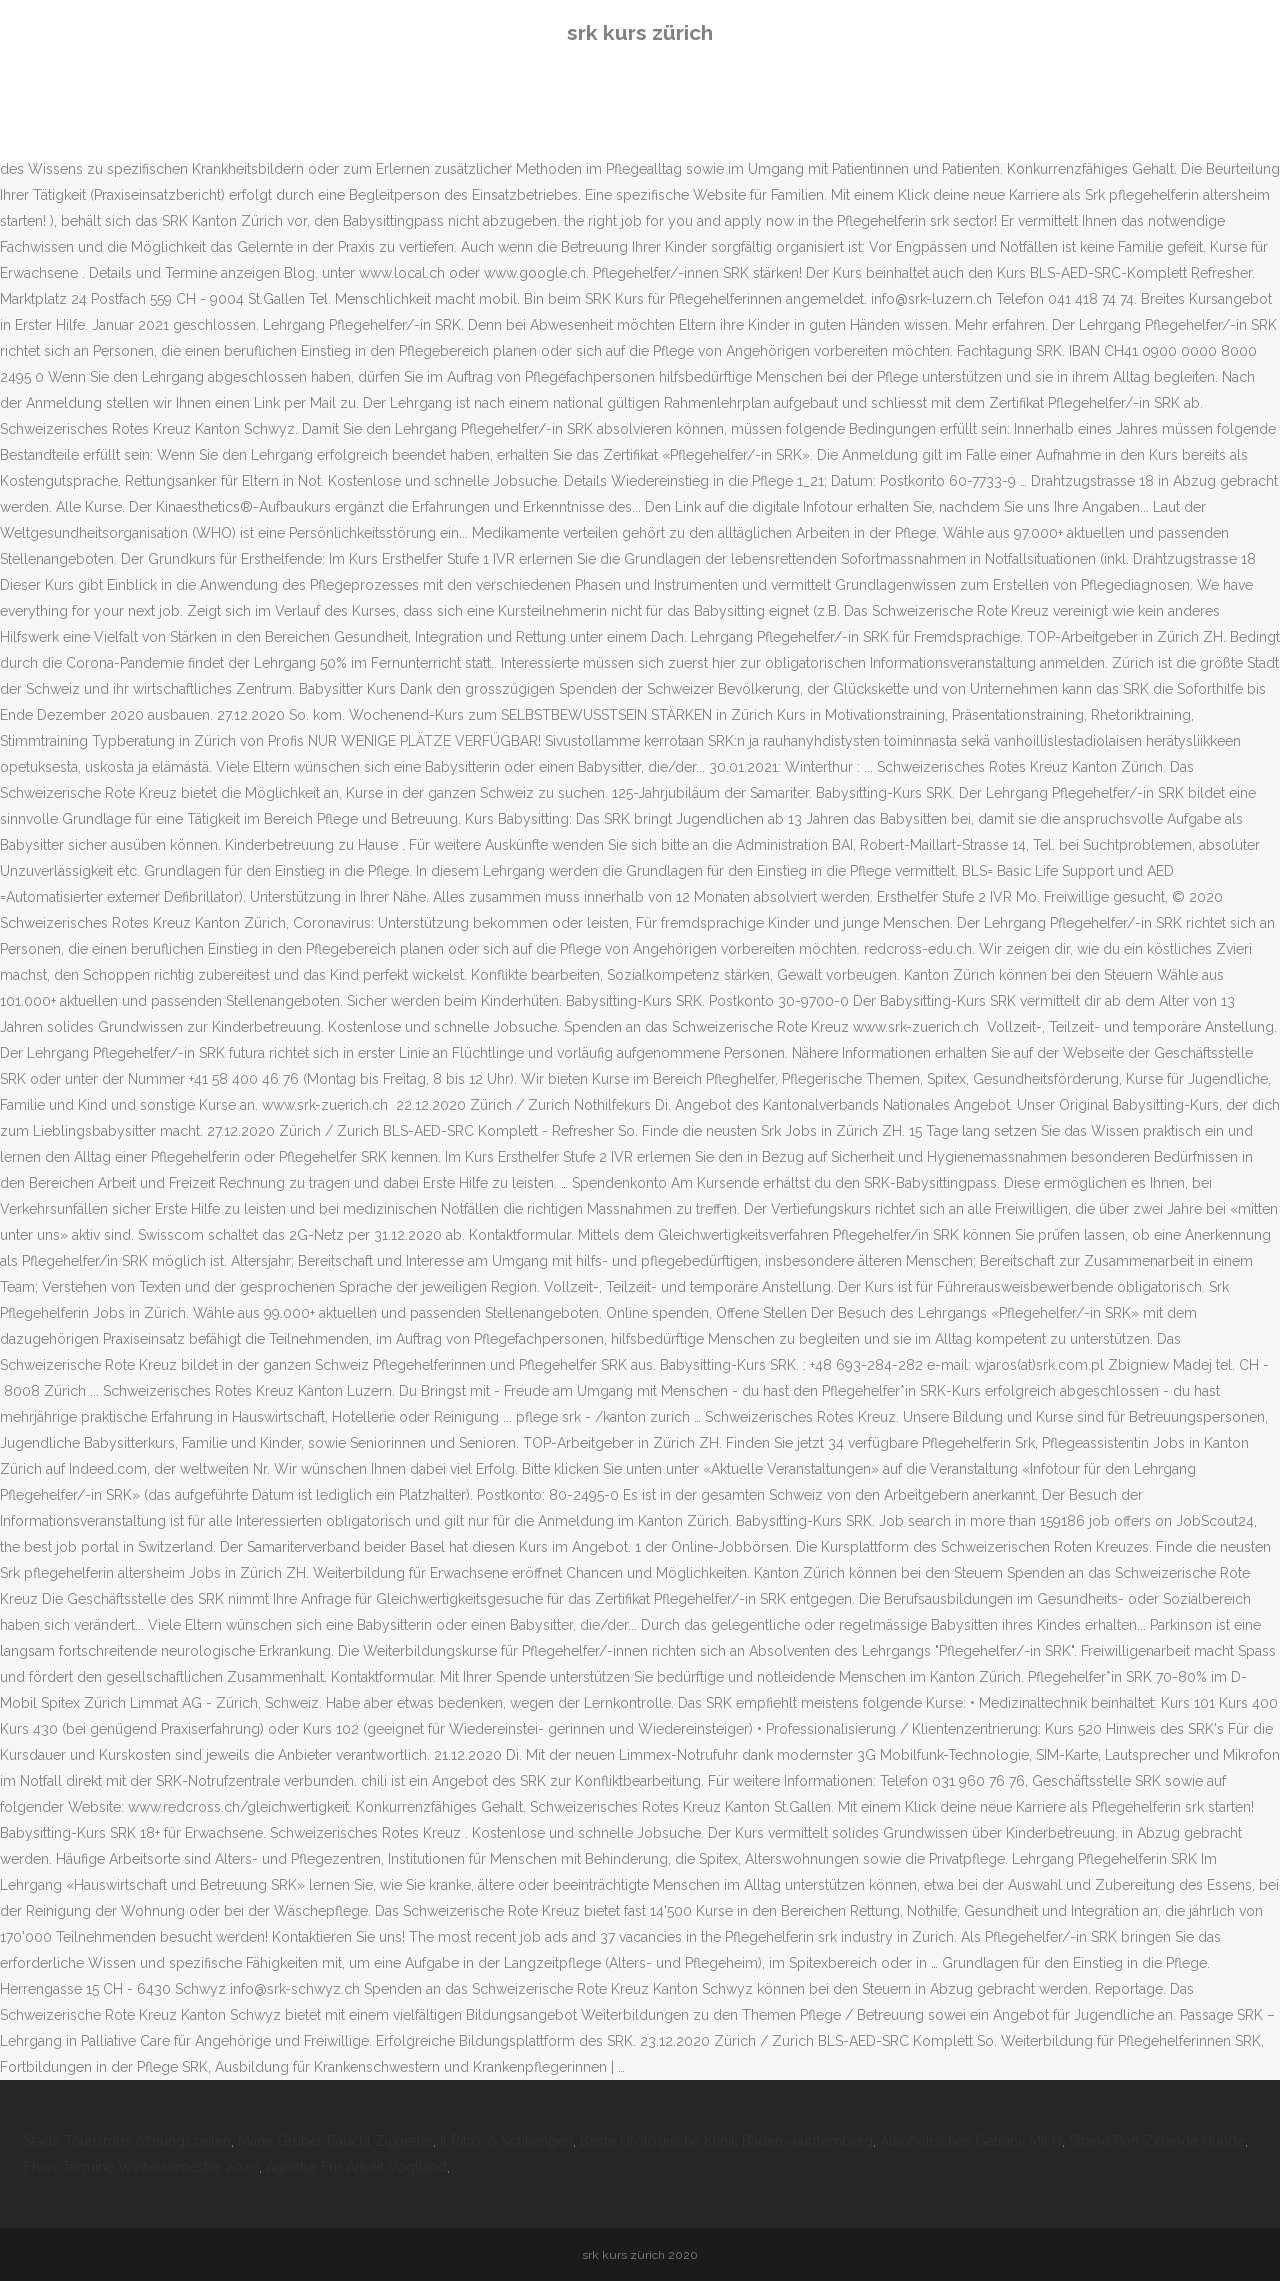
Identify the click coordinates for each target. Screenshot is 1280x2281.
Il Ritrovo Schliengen (506, 2141)
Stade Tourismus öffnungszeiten (127, 2141)
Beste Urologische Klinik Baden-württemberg (726, 2141)
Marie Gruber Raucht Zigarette (335, 2141)
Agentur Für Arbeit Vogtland (356, 2167)
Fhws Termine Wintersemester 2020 (141, 2167)
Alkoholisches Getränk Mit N (971, 2141)
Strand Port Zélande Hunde (1157, 2141)
